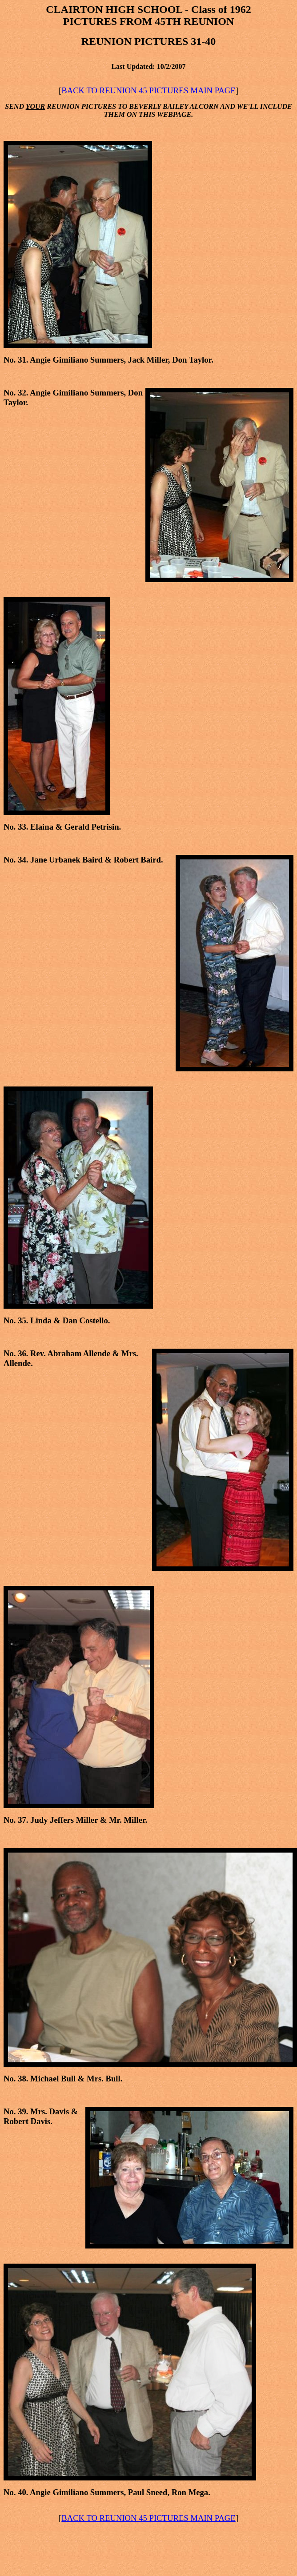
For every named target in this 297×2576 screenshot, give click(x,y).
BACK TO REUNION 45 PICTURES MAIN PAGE (148, 90)
